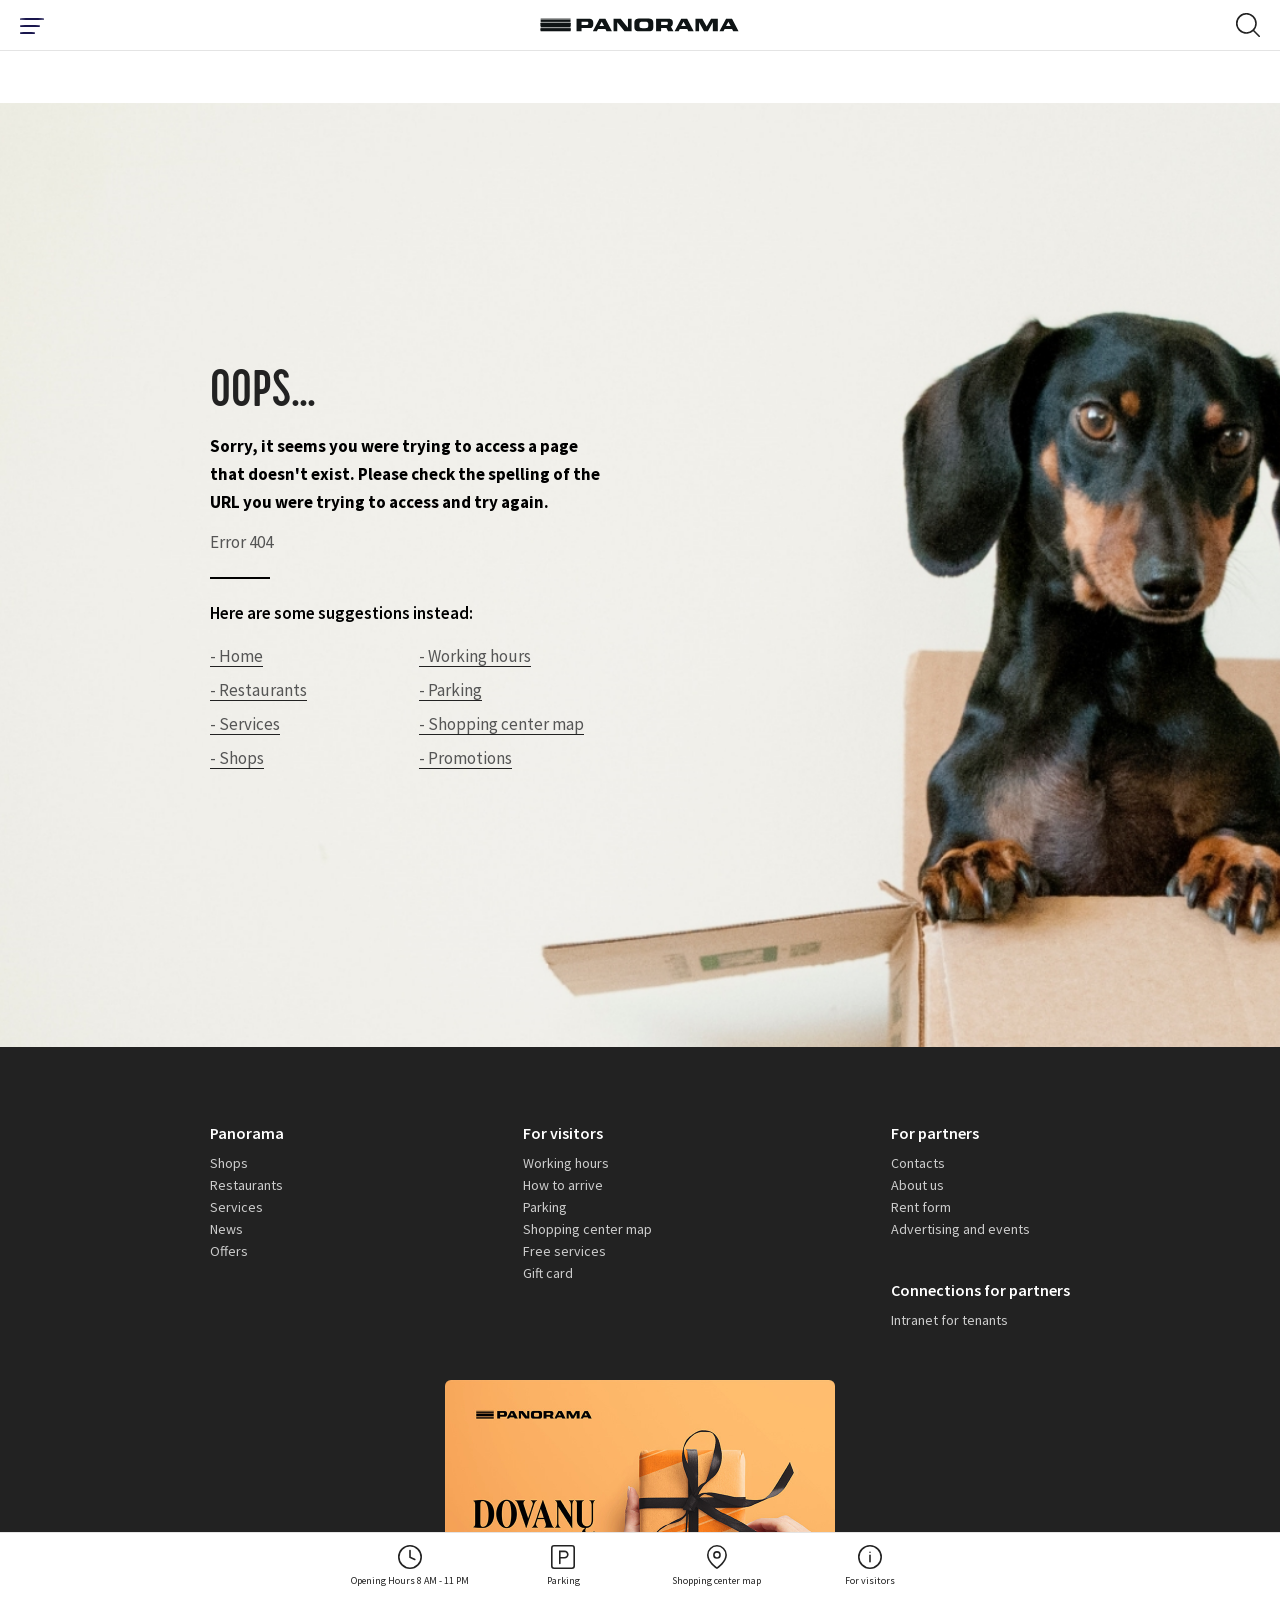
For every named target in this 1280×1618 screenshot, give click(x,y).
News (226, 1229)
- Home (236, 656)
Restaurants (246, 1185)
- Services (245, 724)
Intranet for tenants (949, 1320)
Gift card (548, 1273)
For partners (935, 1133)
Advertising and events (960, 1229)
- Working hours (475, 656)
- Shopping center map (501, 724)
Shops (229, 1163)
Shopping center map (587, 1229)
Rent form (921, 1207)
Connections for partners (980, 1290)
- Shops (237, 758)
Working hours (566, 1163)
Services (236, 1207)
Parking (545, 1207)
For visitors (563, 1133)
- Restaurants (258, 690)
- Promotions (465, 758)
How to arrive (563, 1185)
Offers (229, 1251)
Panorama (247, 1133)
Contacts (918, 1163)
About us (917, 1185)
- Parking (450, 690)
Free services (564, 1251)
